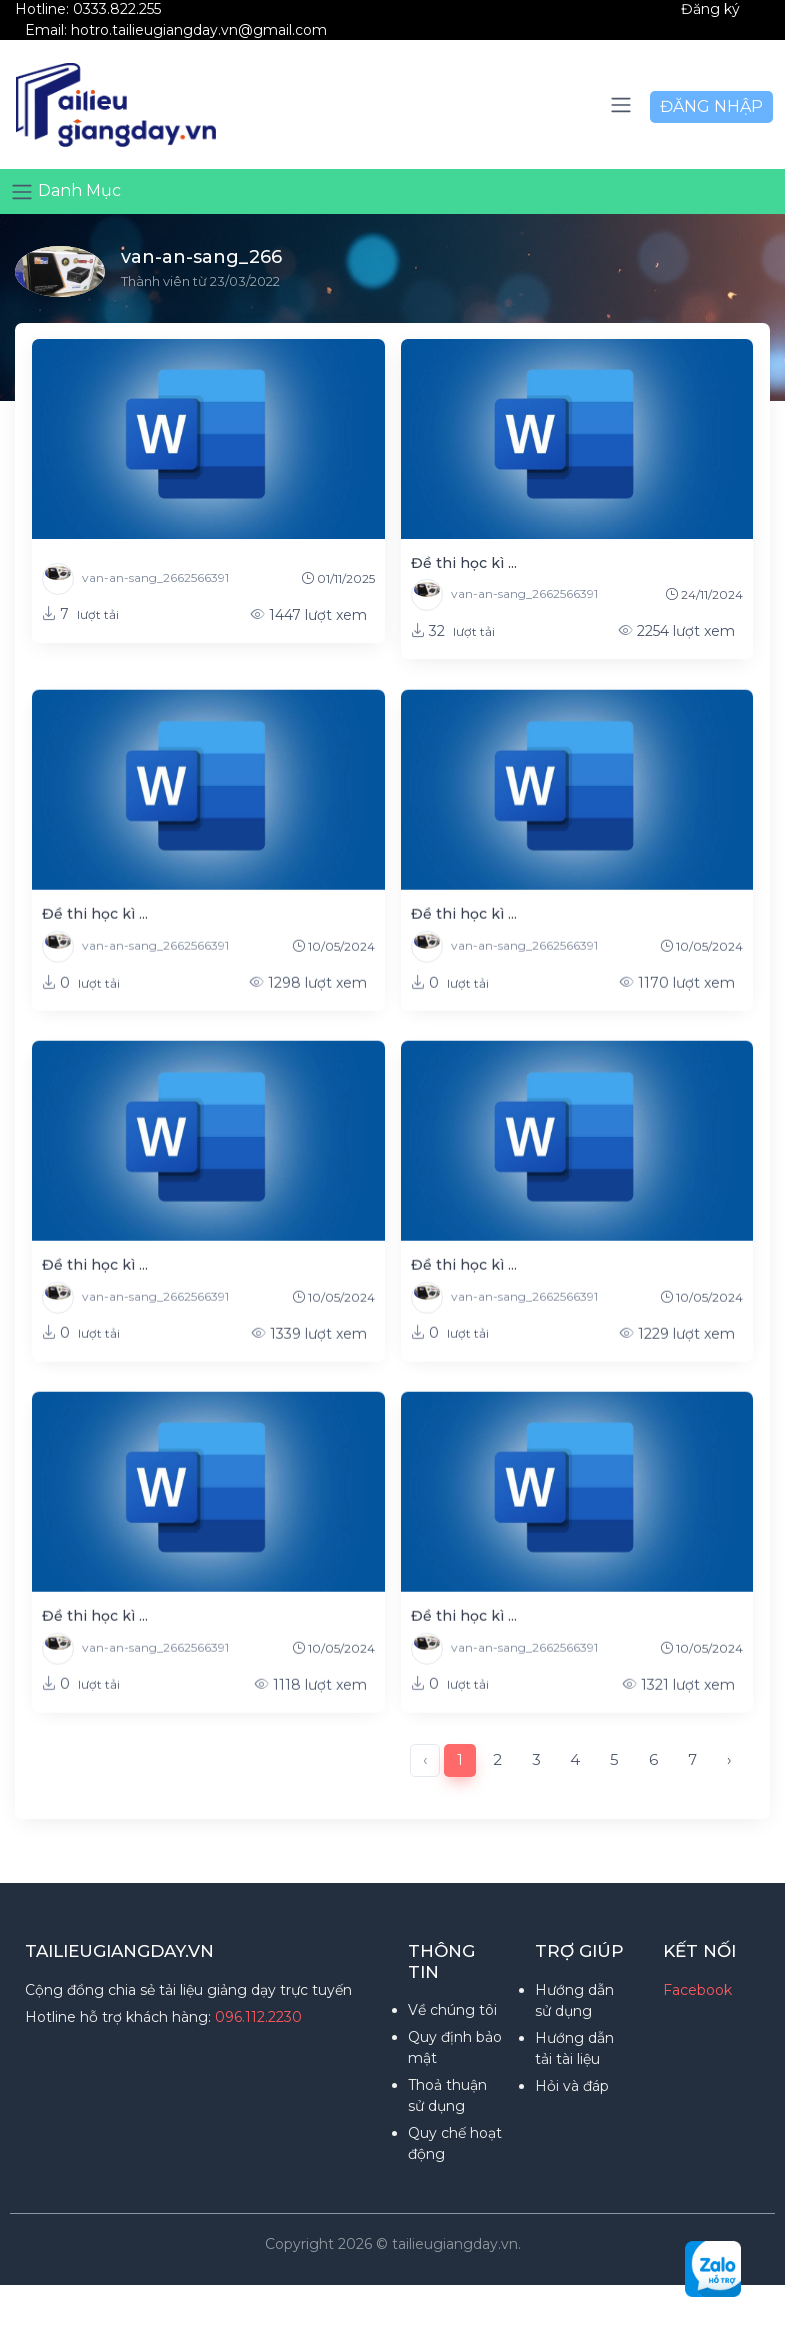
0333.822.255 (117, 9)
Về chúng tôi (452, 2010)
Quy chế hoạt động (455, 2143)
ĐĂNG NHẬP (711, 106)
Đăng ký (710, 9)
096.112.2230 (258, 2017)
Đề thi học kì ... (464, 563)
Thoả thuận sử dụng (447, 2095)
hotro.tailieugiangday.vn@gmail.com (199, 30)
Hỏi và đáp (572, 2086)
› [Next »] (729, 1759)
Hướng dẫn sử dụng (574, 2000)
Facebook (697, 1990)
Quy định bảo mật (455, 2047)
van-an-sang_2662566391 (135, 579)
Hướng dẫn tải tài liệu (574, 2048)
